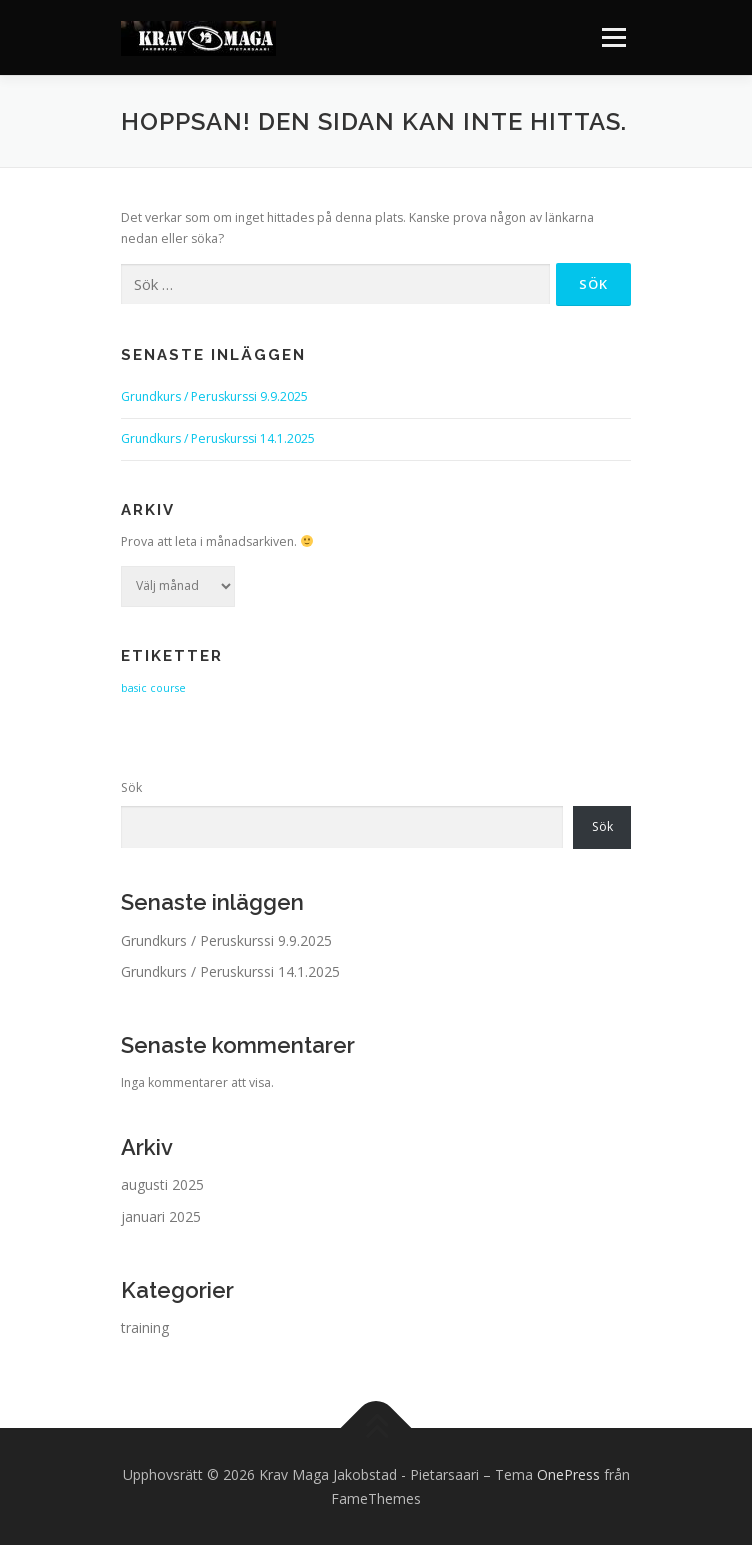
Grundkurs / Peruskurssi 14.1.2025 (218, 438)
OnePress (568, 1474)
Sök (131, 787)
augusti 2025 (162, 1184)
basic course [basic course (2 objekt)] (153, 688)
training (145, 1327)
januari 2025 (161, 1216)
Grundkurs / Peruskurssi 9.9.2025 (214, 396)
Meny (612, 37)
